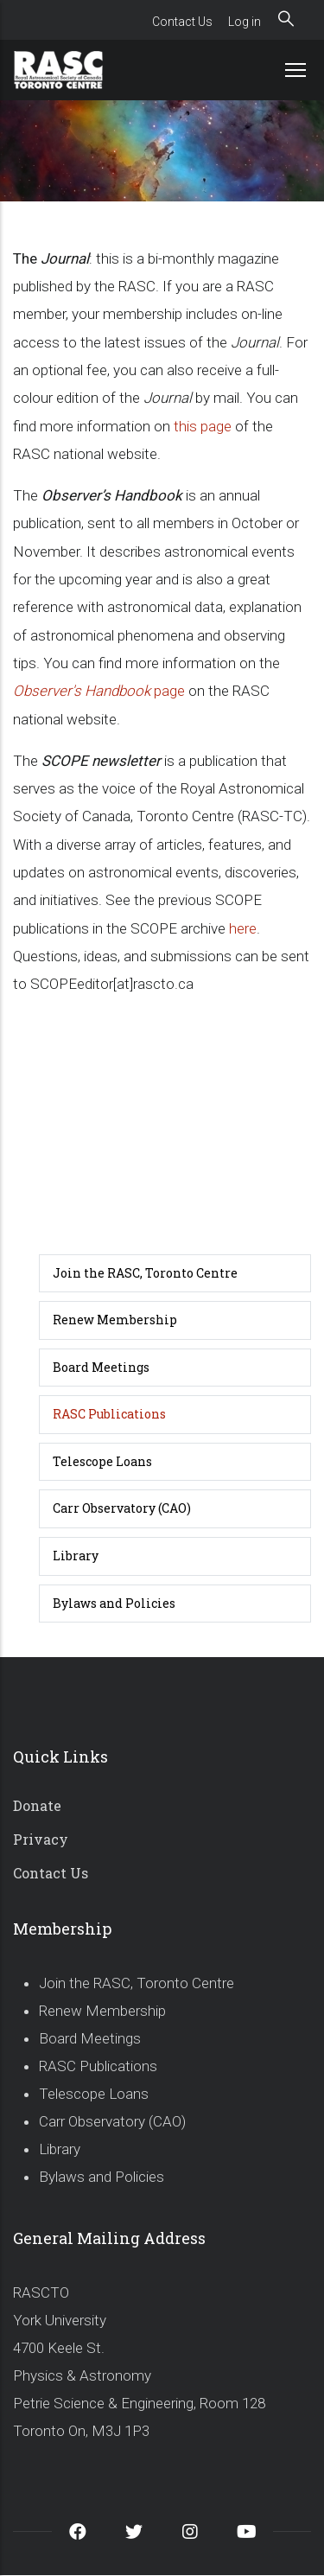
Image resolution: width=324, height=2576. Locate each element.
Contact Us (182, 22)
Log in (244, 22)
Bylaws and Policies (114, 1603)
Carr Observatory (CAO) (122, 1508)
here (243, 928)
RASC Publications (109, 1414)
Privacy (40, 1839)
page (99, 690)
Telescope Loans (102, 1461)
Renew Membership (115, 1319)
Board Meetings (101, 1367)
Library (75, 1555)
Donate (37, 1805)
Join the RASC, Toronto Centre (145, 1273)
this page (203, 426)
